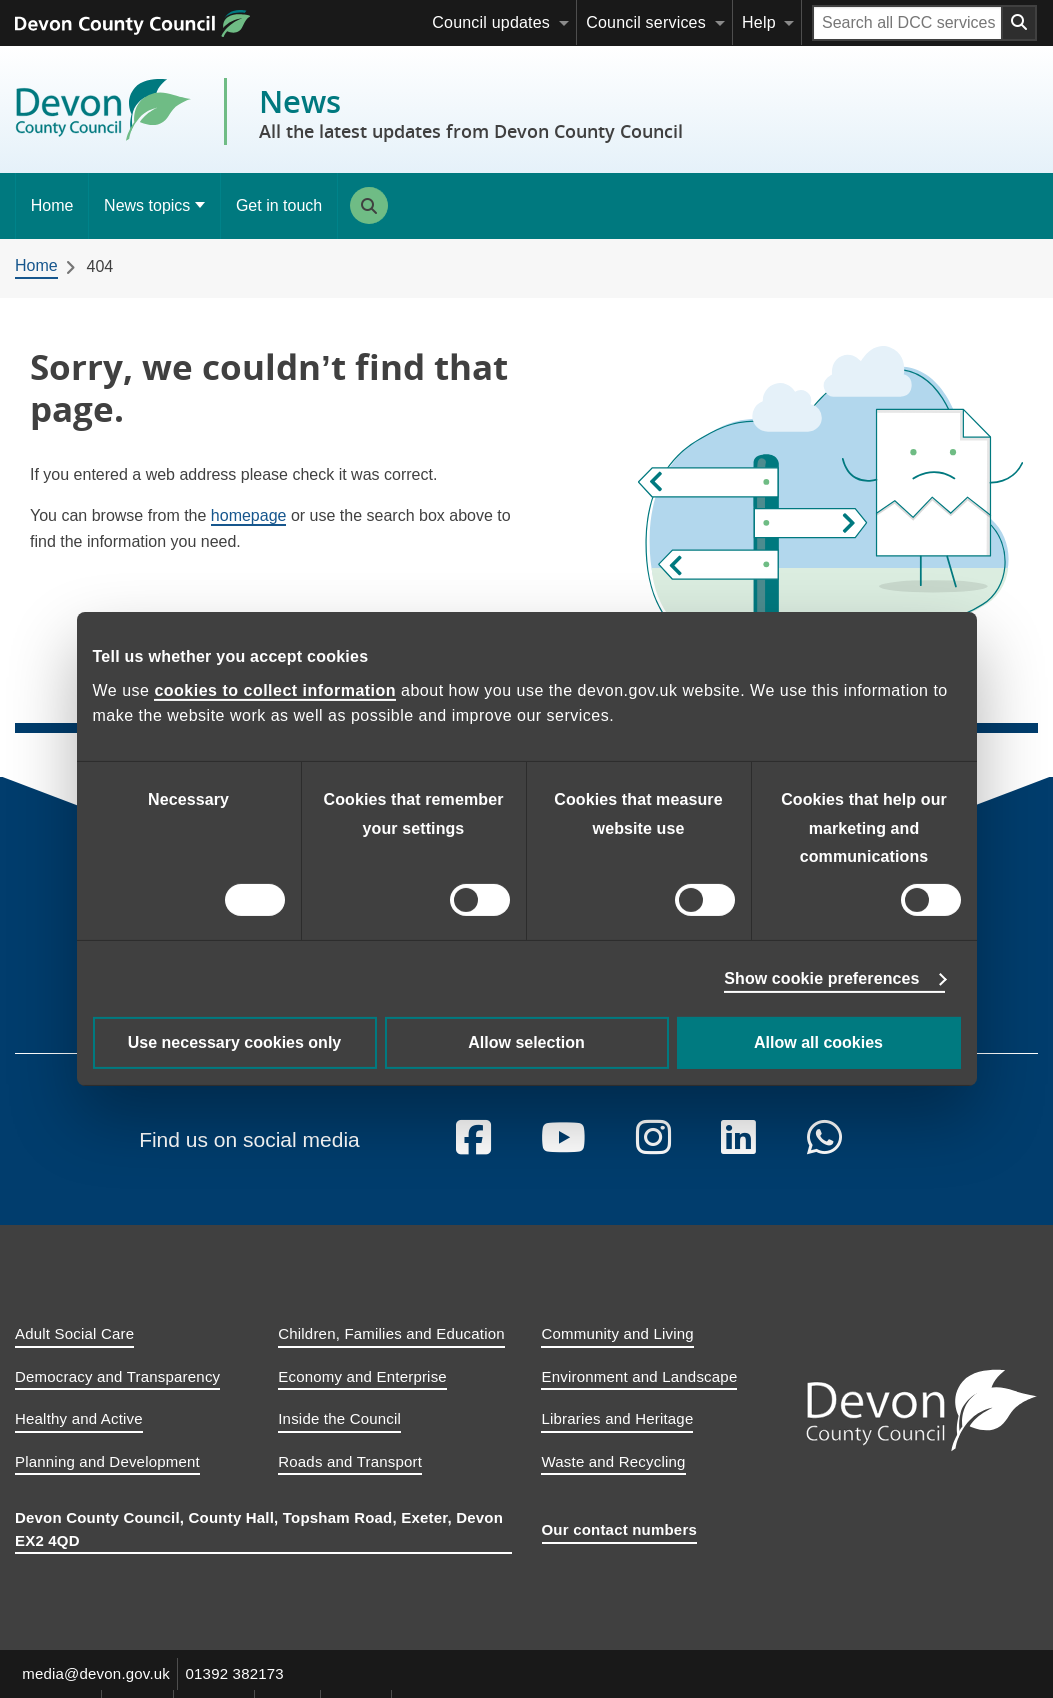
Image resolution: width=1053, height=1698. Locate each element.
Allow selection (526, 1042)
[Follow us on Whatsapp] (826, 1156)
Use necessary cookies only (234, 1042)
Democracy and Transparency (117, 1393)
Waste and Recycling (613, 1478)
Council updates (491, 22)
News (471, 112)
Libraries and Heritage (617, 1436)
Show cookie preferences (821, 978)
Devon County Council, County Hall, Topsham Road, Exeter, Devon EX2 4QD (259, 1547)
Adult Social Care (74, 1351)
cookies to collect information (275, 690)
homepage (249, 515)
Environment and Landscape (639, 1393)
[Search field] (907, 23)
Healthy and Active (79, 1436)
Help (759, 22)
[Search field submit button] (1020, 23)
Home (52, 205)
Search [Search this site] (369, 205)
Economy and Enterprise (362, 1393)
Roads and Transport (350, 1478)
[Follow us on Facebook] (473, 1156)
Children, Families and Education (391, 1351)
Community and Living (617, 1351)
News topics (147, 205)
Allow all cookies (818, 1042)
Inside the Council (339, 1436)
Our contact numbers (620, 1547)
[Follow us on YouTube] (563, 1156)
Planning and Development (107, 1478)
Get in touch (279, 205)
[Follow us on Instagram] (654, 1156)
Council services (646, 22)
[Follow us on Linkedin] (740, 1156)
